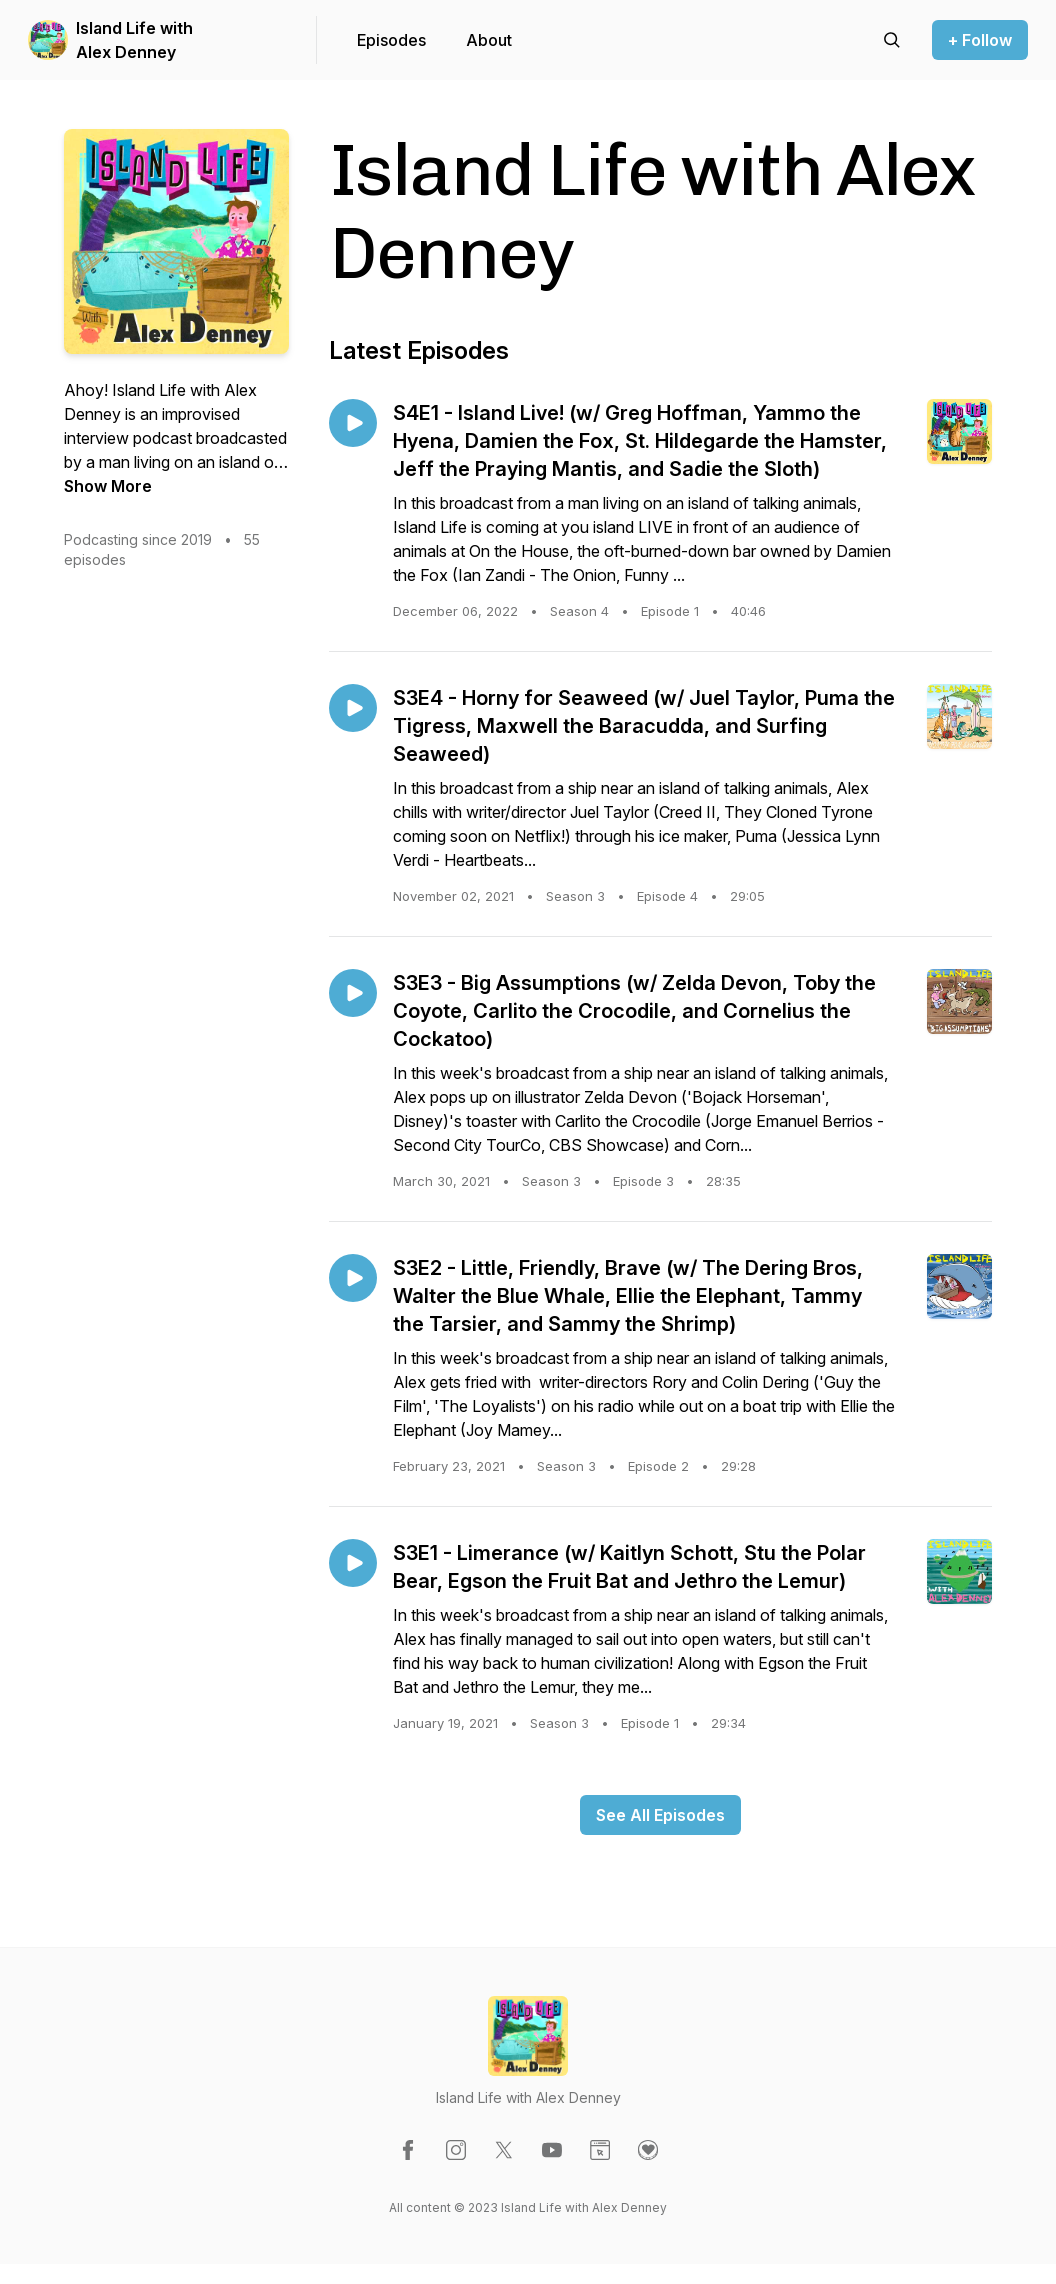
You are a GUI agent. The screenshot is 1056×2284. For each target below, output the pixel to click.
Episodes (391, 40)
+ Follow (980, 40)
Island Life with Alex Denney (134, 40)
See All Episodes (660, 1815)
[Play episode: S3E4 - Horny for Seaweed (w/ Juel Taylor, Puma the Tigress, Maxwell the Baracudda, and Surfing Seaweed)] (353, 708)
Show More (108, 486)
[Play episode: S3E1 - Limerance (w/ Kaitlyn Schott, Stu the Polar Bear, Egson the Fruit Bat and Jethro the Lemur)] (353, 1563)
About (489, 40)
